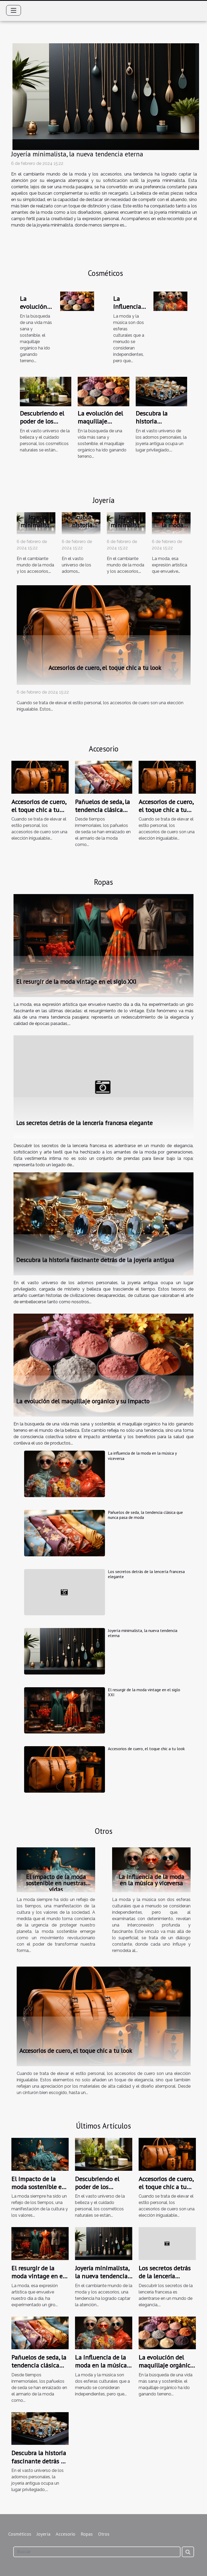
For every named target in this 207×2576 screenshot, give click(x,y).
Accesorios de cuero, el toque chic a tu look (105, 668)
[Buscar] (96, 2552)
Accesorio (65, 2534)
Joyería (43, 2534)
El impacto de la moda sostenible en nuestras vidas (56, 1883)
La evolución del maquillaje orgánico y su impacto (100, 425)
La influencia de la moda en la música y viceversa (142, 1455)
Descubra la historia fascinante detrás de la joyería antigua (95, 1260)
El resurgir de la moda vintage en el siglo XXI (172, 529)
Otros (103, 2534)
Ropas (87, 2534)
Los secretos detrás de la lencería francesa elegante (84, 1123)
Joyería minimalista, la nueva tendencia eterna (77, 153)
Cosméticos (19, 2534)
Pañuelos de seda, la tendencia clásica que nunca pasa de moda (102, 814)
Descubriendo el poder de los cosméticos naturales (42, 425)
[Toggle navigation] (13, 10)
